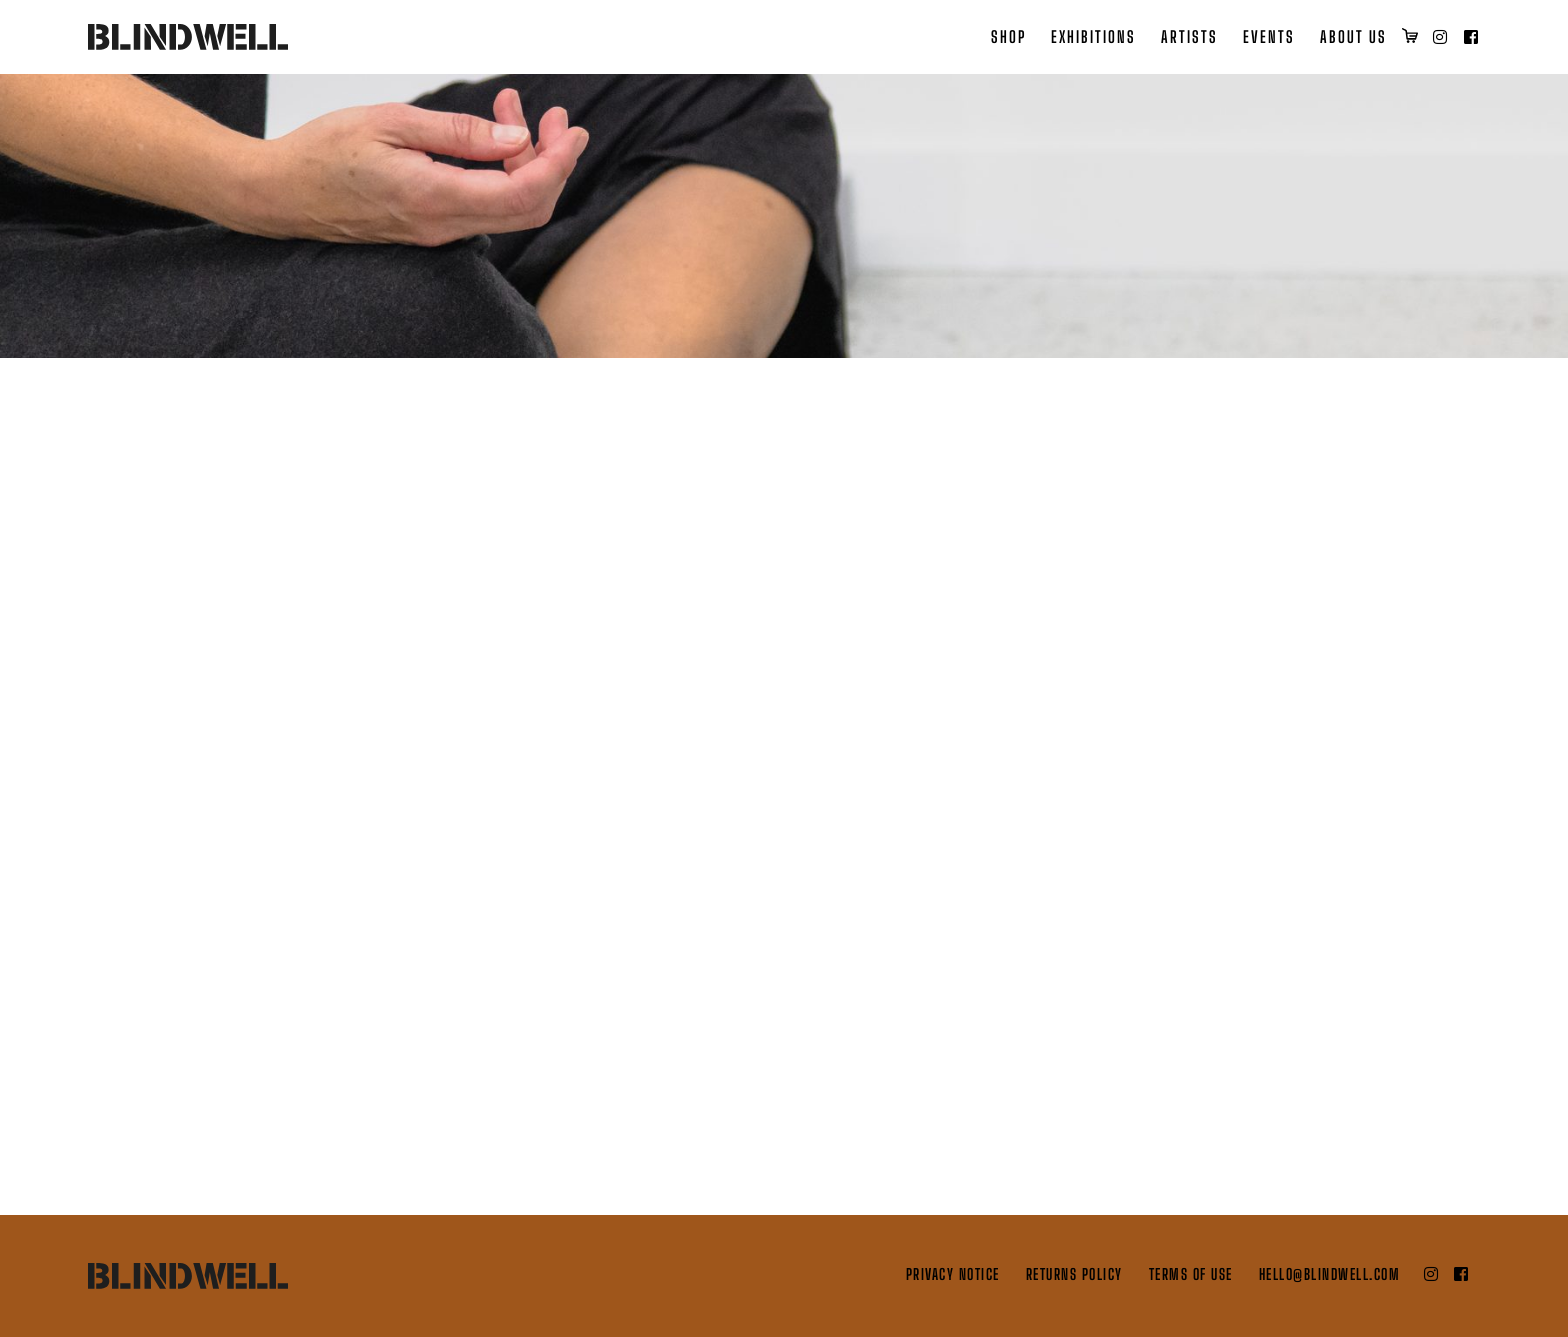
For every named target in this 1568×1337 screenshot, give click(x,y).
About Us (1353, 36)
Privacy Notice (953, 1274)
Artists (1189, 36)
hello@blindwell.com (1330, 1274)
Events (1269, 36)
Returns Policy (1074, 1274)
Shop (1008, 36)
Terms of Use (1191, 1274)
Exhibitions (1093, 36)
